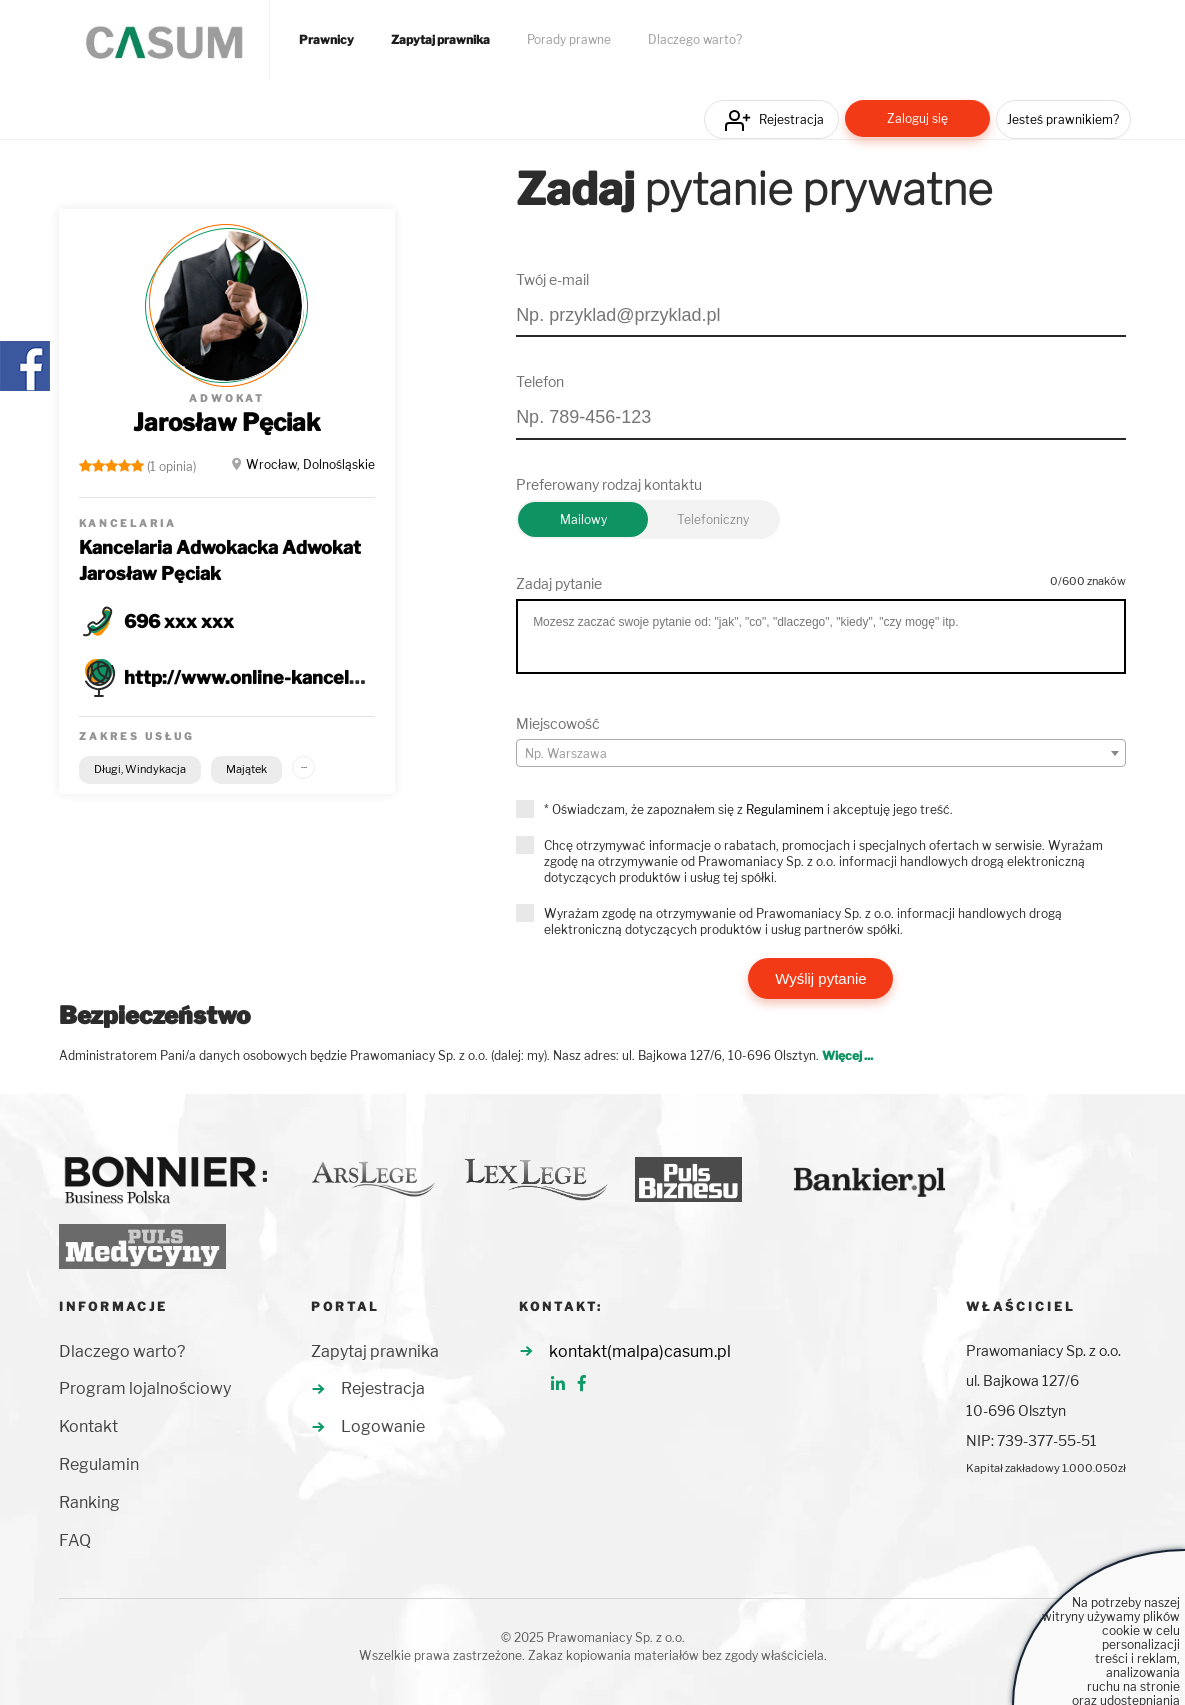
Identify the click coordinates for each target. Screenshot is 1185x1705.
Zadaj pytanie (559, 583)
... (304, 764)
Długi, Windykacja (140, 769)
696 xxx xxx (179, 621)
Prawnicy (326, 40)
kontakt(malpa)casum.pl (640, 1351)
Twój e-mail (552, 279)
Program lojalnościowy (145, 1388)
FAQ (75, 1540)
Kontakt (88, 1426)
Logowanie (383, 1426)
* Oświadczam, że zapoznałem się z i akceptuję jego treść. (748, 809)
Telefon (540, 381)
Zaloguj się (917, 118)
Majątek (246, 769)
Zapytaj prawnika (440, 40)
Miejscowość (558, 723)
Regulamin (99, 1464)
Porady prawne (569, 40)
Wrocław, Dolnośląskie (310, 464)
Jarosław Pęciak (227, 422)
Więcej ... (847, 1055)
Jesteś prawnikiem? (1063, 119)
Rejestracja (791, 119)
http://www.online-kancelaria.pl (263, 677)
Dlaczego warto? (695, 40)
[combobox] (821, 753)
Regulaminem (785, 809)
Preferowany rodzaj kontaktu (609, 484)
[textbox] (821, 754)
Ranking (89, 1502)
